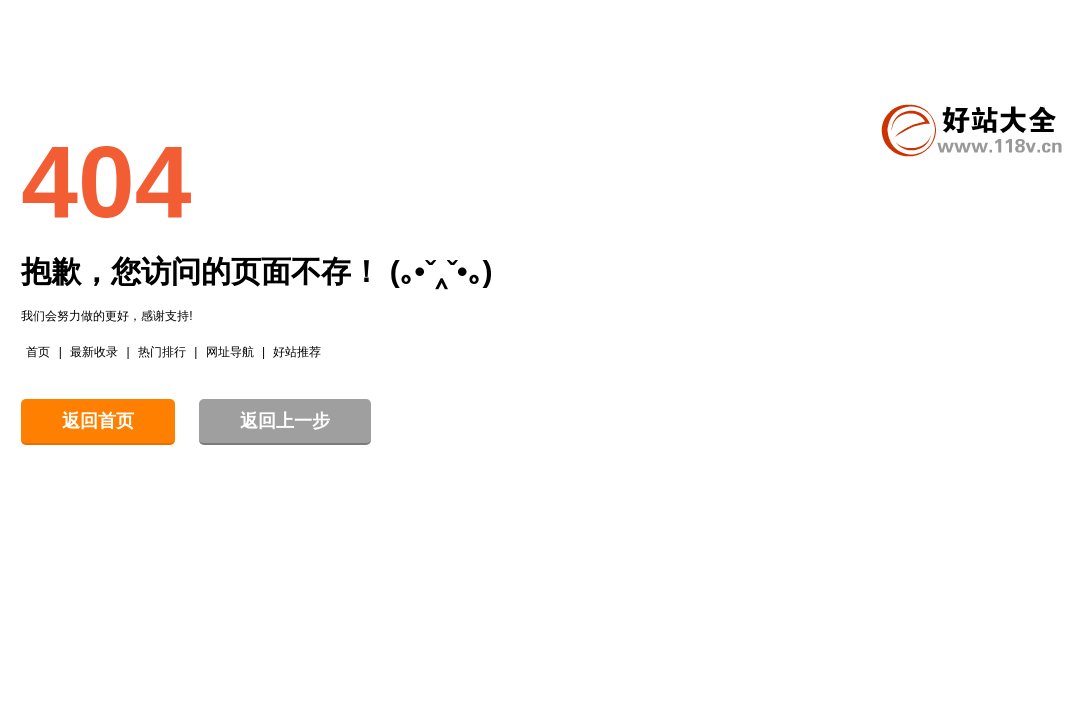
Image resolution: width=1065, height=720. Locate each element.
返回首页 (98, 421)
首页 (38, 352)
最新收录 (94, 352)
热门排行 (162, 352)
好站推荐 (297, 352)
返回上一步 (285, 421)
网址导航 (230, 352)
